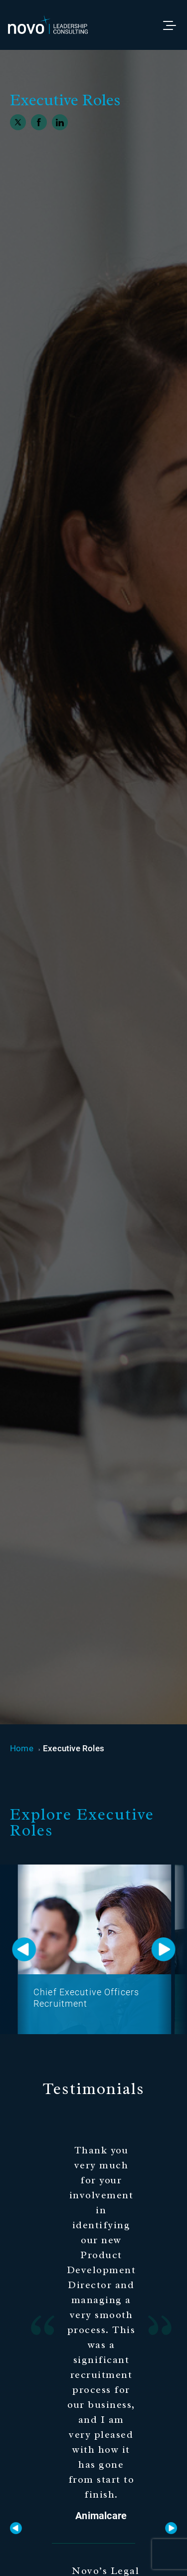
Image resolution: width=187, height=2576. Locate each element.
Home (21, 1748)
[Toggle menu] (174, 25)
